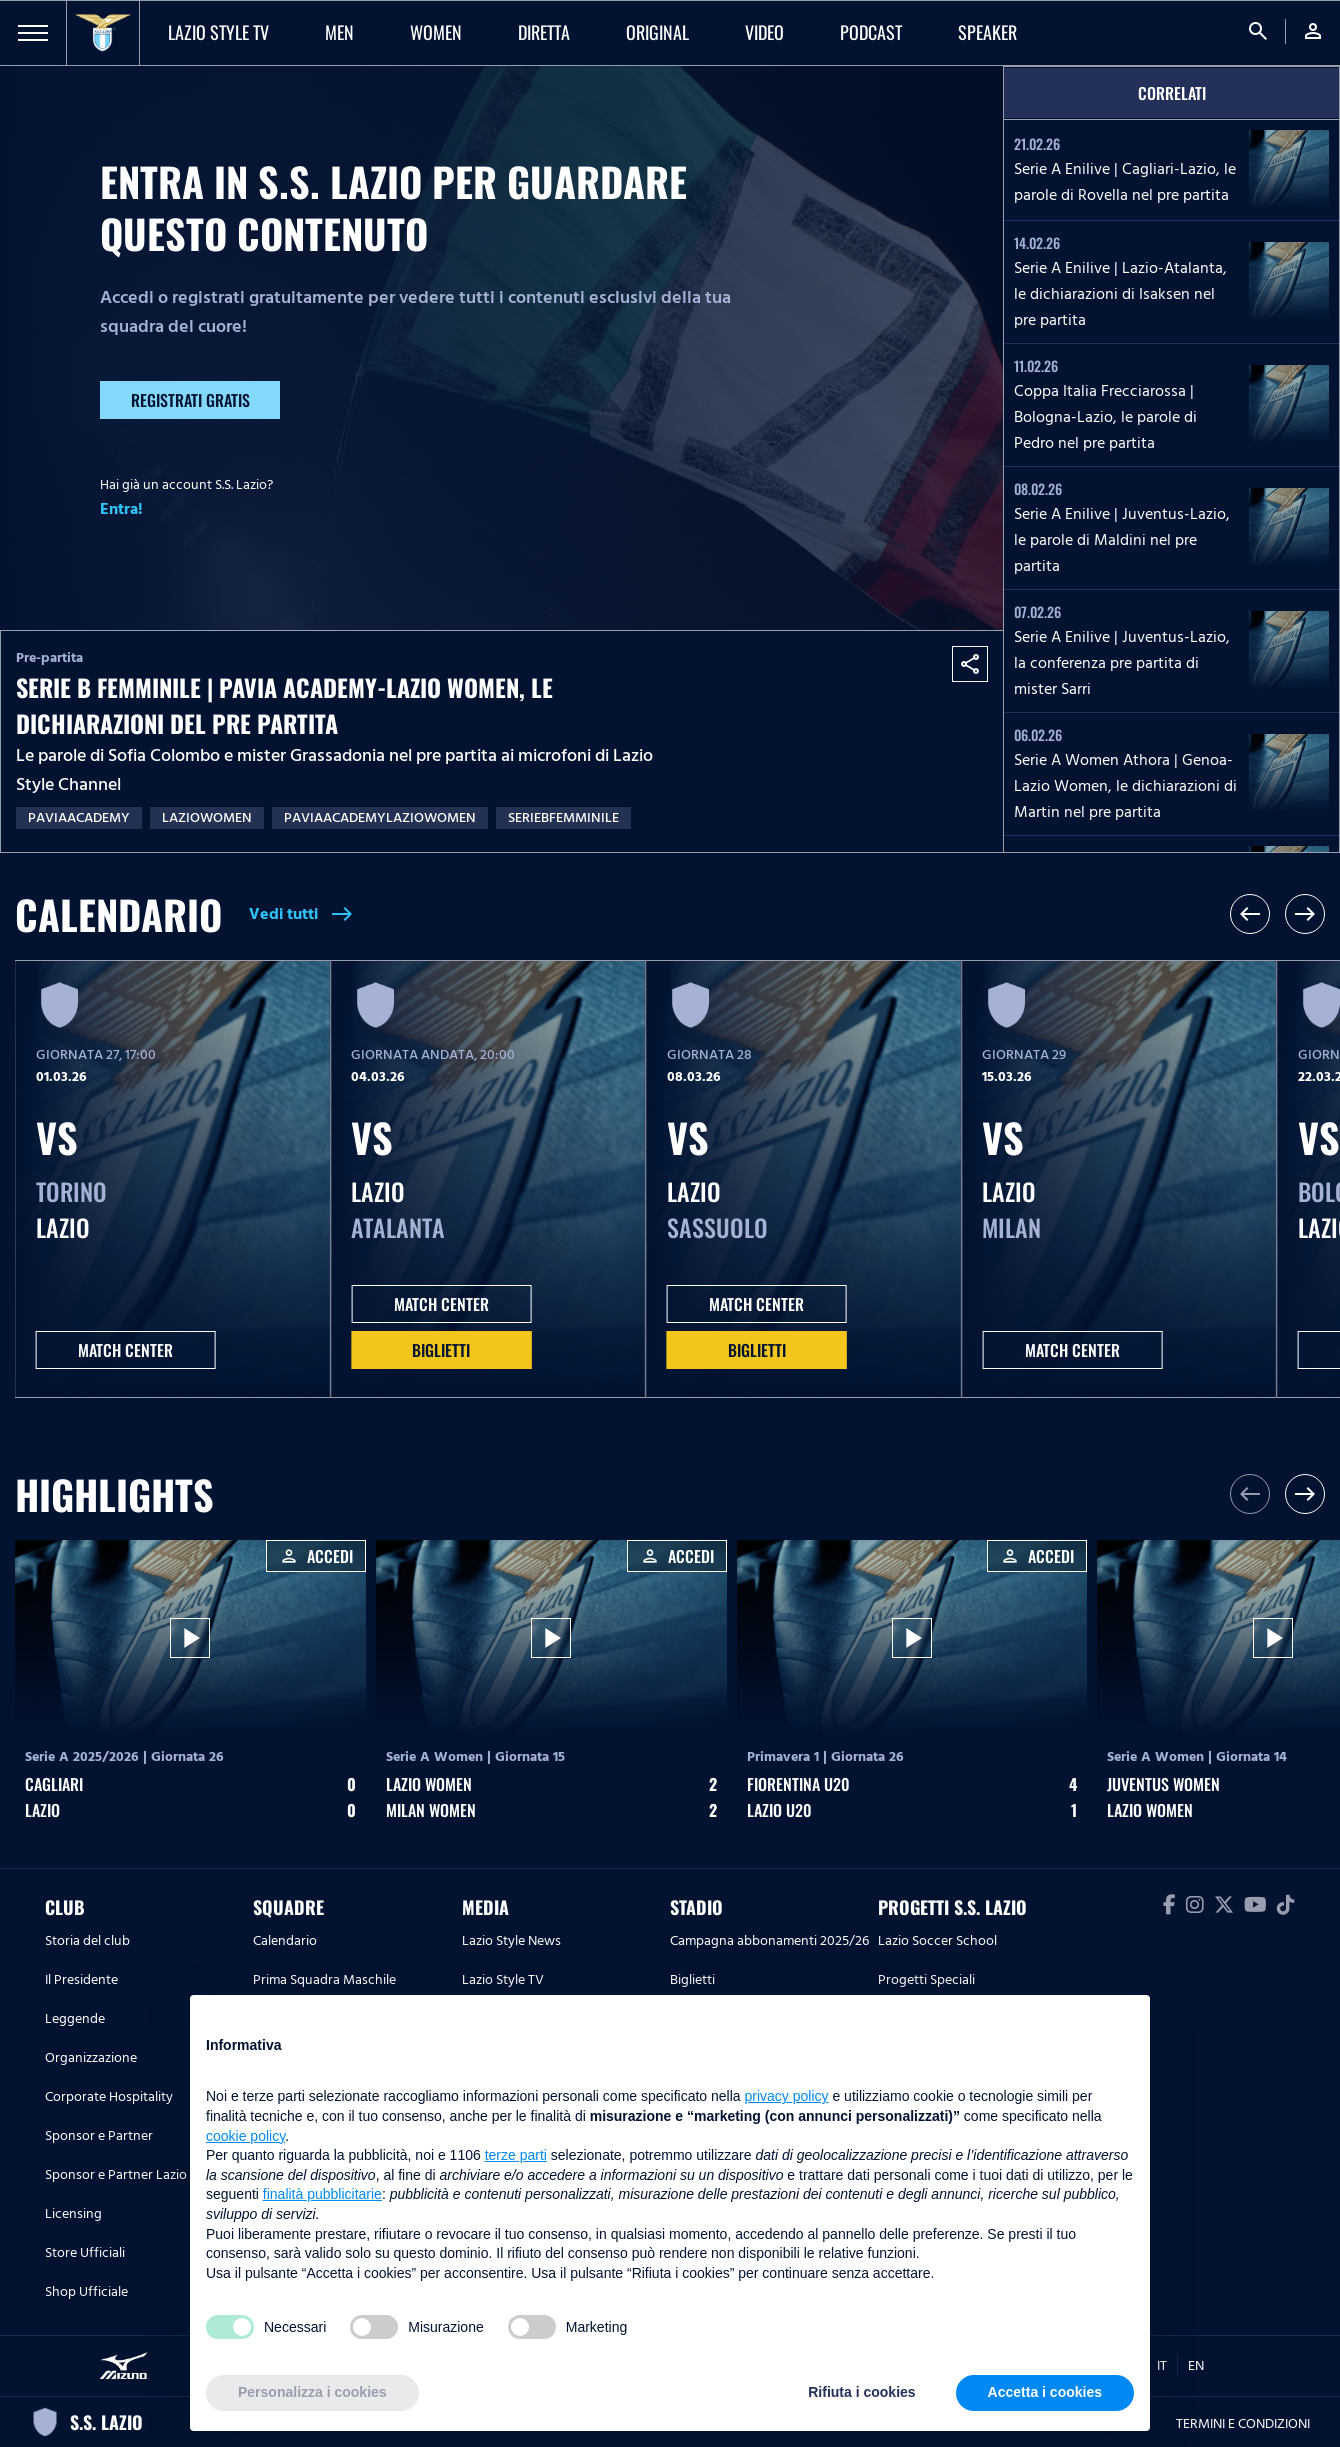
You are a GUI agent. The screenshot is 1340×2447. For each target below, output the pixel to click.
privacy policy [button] (787, 2096)
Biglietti (441, 1350)
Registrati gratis (190, 400)
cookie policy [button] (245, 2136)
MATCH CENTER (125, 1350)
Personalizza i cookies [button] (312, 2392)
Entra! (121, 509)
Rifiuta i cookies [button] (861, 2392)
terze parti (516, 2155)
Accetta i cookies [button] (1045, 2392)
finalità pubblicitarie (322, 2194)
